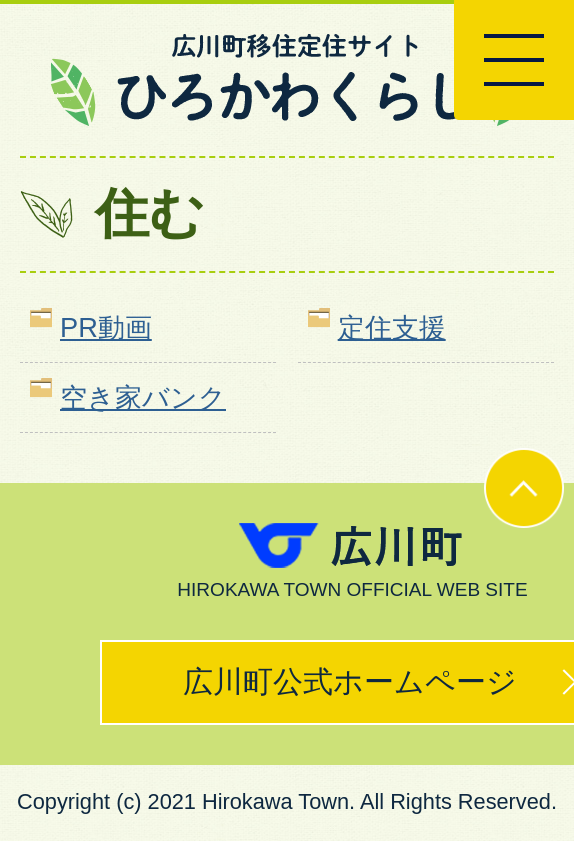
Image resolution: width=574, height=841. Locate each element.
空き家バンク (143, 397)
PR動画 (106, 327)
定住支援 (392, 327)
